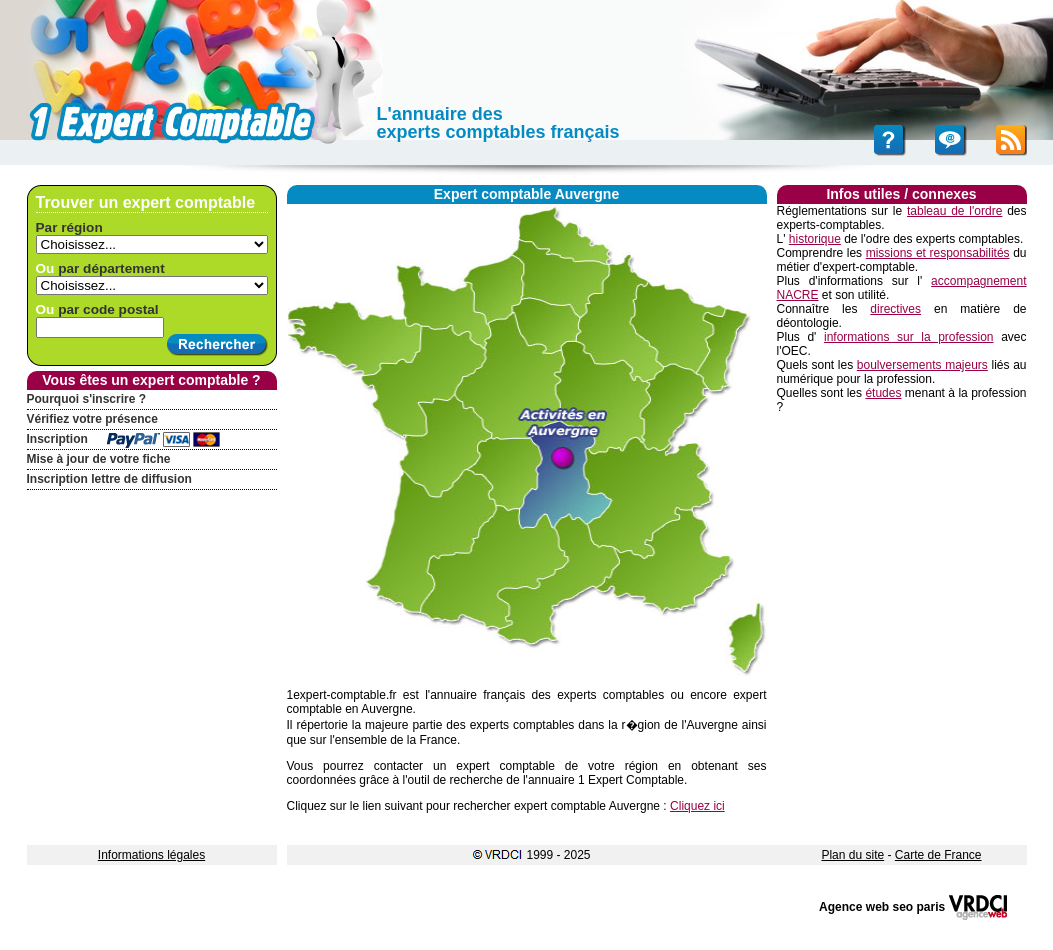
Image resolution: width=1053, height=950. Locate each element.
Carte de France (938, 855)
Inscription (57, 439)
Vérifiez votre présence (92, 419)
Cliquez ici (697, 806)
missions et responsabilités (938, 253)
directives (895, 309)
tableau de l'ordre (954, 211)
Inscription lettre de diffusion (109, 479)
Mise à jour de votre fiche (99, 459)
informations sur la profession (909, 337)
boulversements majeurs (922, 365)
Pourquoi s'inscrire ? (87, 399)
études (883, 393)
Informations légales (151, 855)
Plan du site (852, 855)
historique (815, 239)
